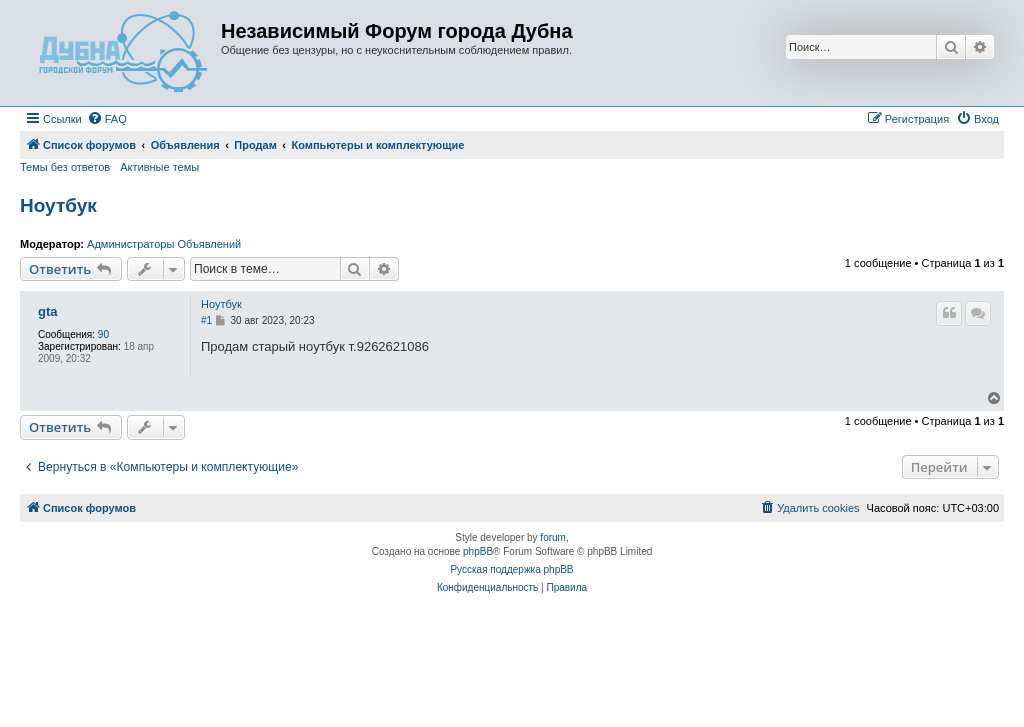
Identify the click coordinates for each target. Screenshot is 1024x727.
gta (48, 312)
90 (103, 334)
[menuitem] (107, 119)
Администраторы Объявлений (164, 244)
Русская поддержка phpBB (511, 569)
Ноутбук (58, 205)
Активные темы (159, 167)
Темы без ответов (65, 167)
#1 (206, 320)
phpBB (478, 551)
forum (553, 537)
